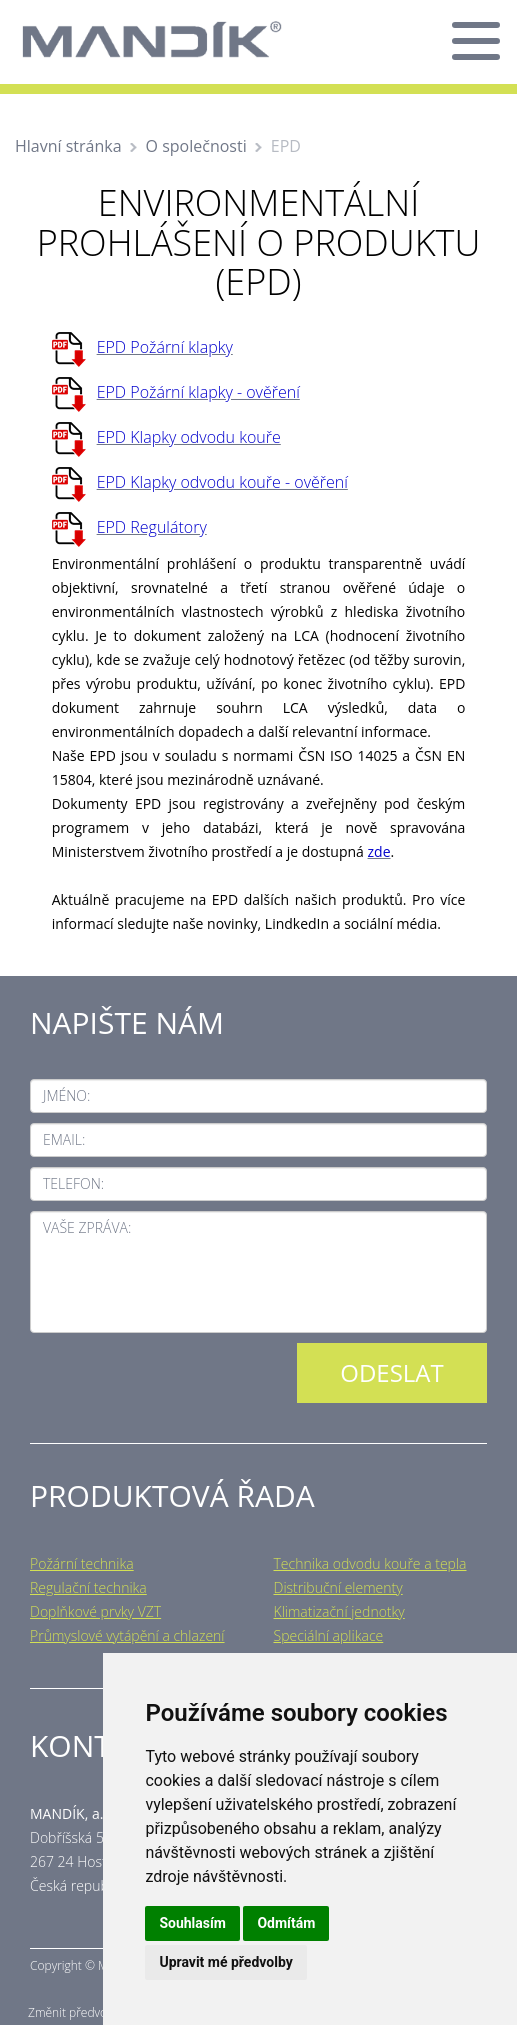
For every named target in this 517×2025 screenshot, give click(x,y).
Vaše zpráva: (87, 1227)
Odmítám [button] (286, 1923)
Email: (64, 1139)
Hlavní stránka (68, 146)
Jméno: (66, 1095)
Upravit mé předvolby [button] (225, 1962)
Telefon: (73, 1183)
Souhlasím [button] (192, 1923)
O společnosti (196, 146)
